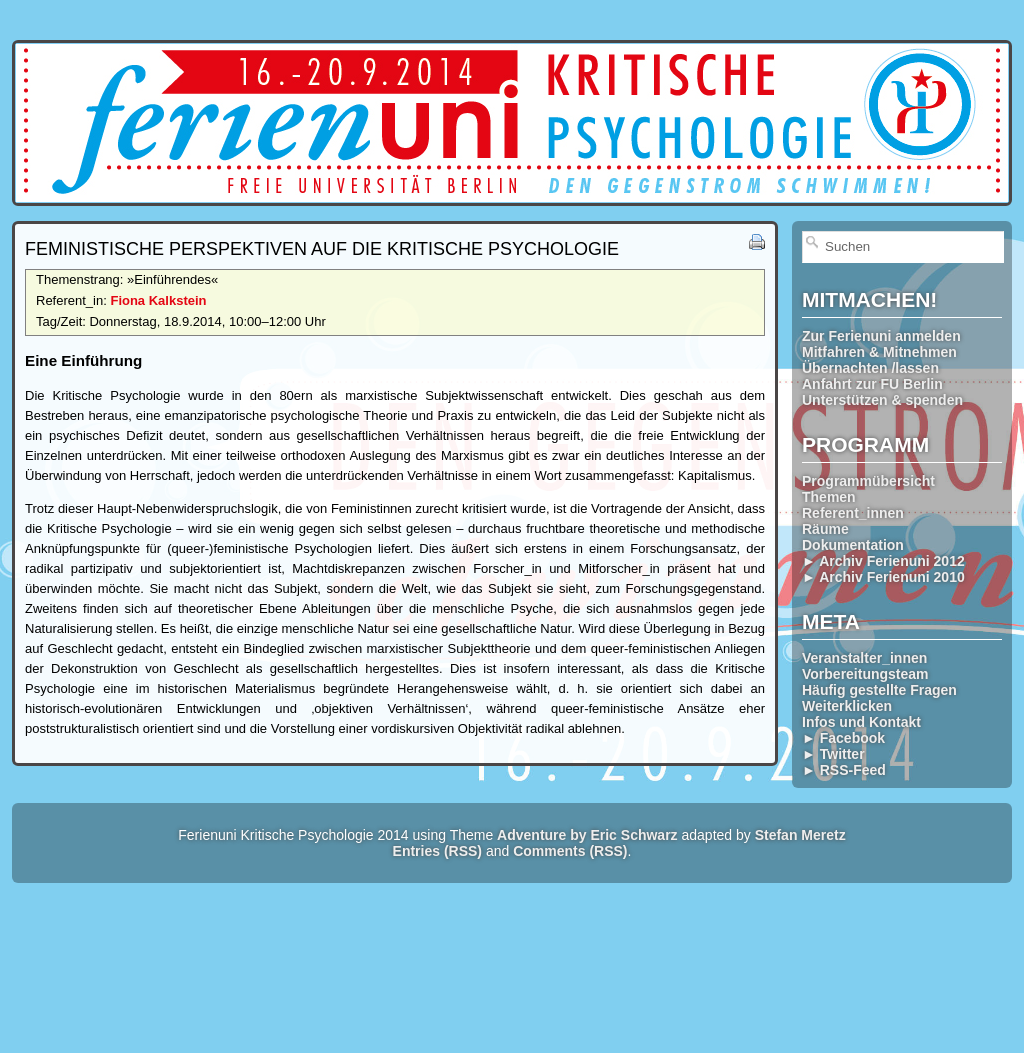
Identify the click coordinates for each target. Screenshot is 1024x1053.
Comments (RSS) (570, 851)
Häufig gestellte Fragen (879, 690)
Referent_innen (853, 513)
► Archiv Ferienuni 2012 (883, 561)
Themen (829, 497)
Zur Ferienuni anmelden (881, 336)
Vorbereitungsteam (865, 674)
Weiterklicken (847, 706)
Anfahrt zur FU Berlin (872, 384)
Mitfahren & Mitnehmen (879, 352)
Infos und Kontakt (861, 722)
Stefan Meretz (800, 835)
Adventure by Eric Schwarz (587, 835)
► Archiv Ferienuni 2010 (883, 577)
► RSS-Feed (844, 770)
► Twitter (833, 754)
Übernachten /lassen (870, 368)
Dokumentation (853, 545)
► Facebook (843, 738)
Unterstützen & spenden (882, 400)
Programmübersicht (868, 481)
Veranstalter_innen (864, 658)
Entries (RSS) (437, 851)
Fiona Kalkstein (158, 300)
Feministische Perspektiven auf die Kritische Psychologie (322, 249)
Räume (825, 529)
